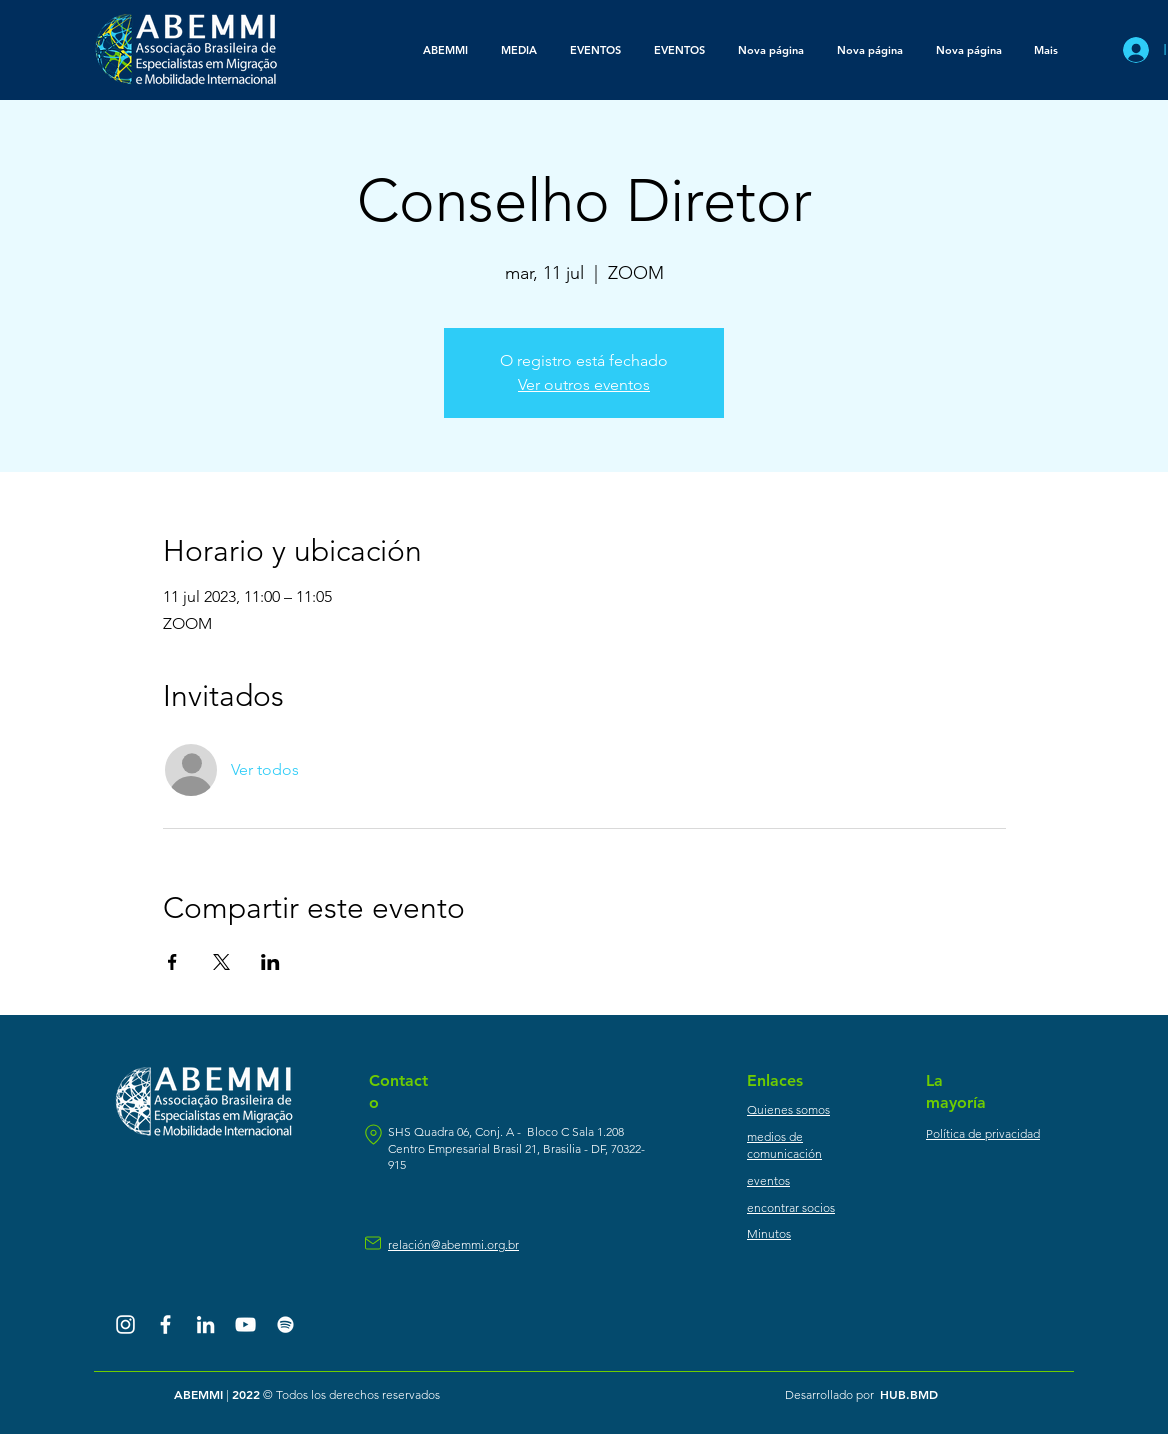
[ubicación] (373, 1134)
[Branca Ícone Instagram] (125, 1324)
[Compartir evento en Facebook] (172, 962)
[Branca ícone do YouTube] (245, 1324)
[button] (518, 50)
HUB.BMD (909, 1394)
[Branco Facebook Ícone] (165, 1324)
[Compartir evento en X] (221, 962)
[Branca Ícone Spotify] (285, 1324)
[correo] (373, 1243)
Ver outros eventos (584, 384)
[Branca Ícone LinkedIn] (205, 1324)
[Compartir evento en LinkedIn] (270, 962)
